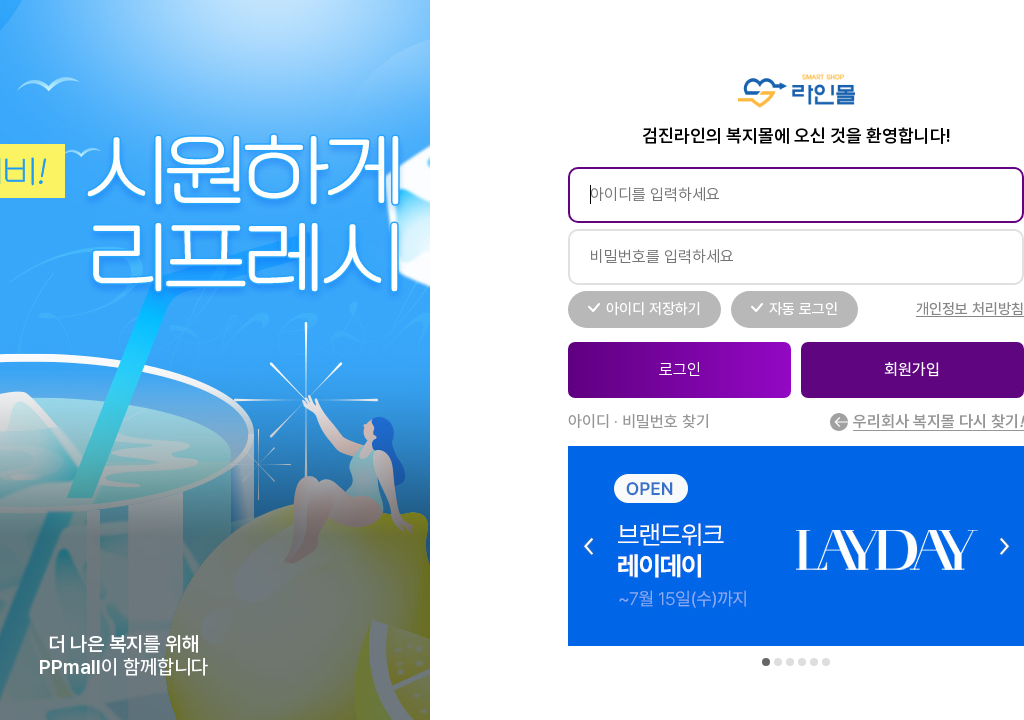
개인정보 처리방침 (970, 309)
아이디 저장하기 (653, 309)
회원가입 (912, 369)
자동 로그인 (803, 309)
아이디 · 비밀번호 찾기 (639, 421)
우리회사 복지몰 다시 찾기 (926, 422)
